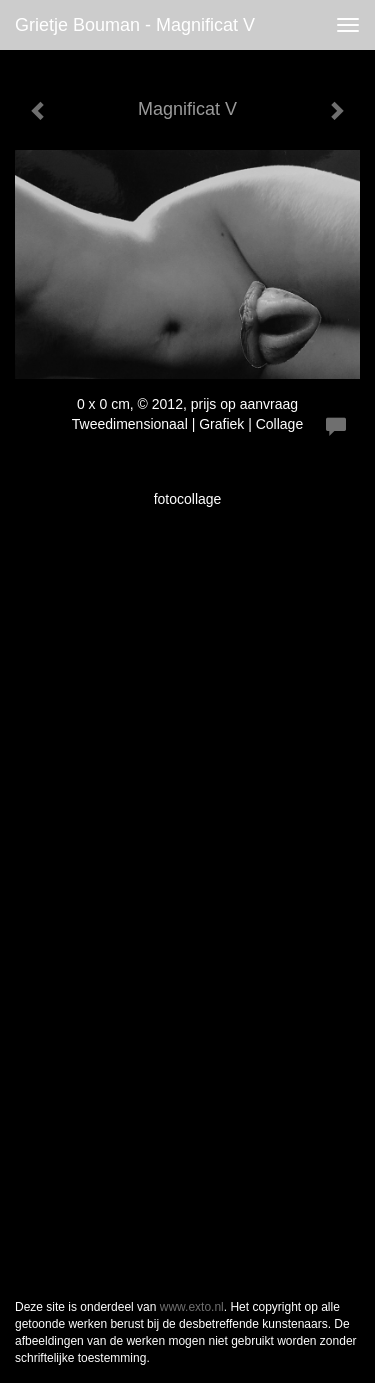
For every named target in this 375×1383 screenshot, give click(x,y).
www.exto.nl (192, 1307)
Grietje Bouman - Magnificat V (135, 25)
